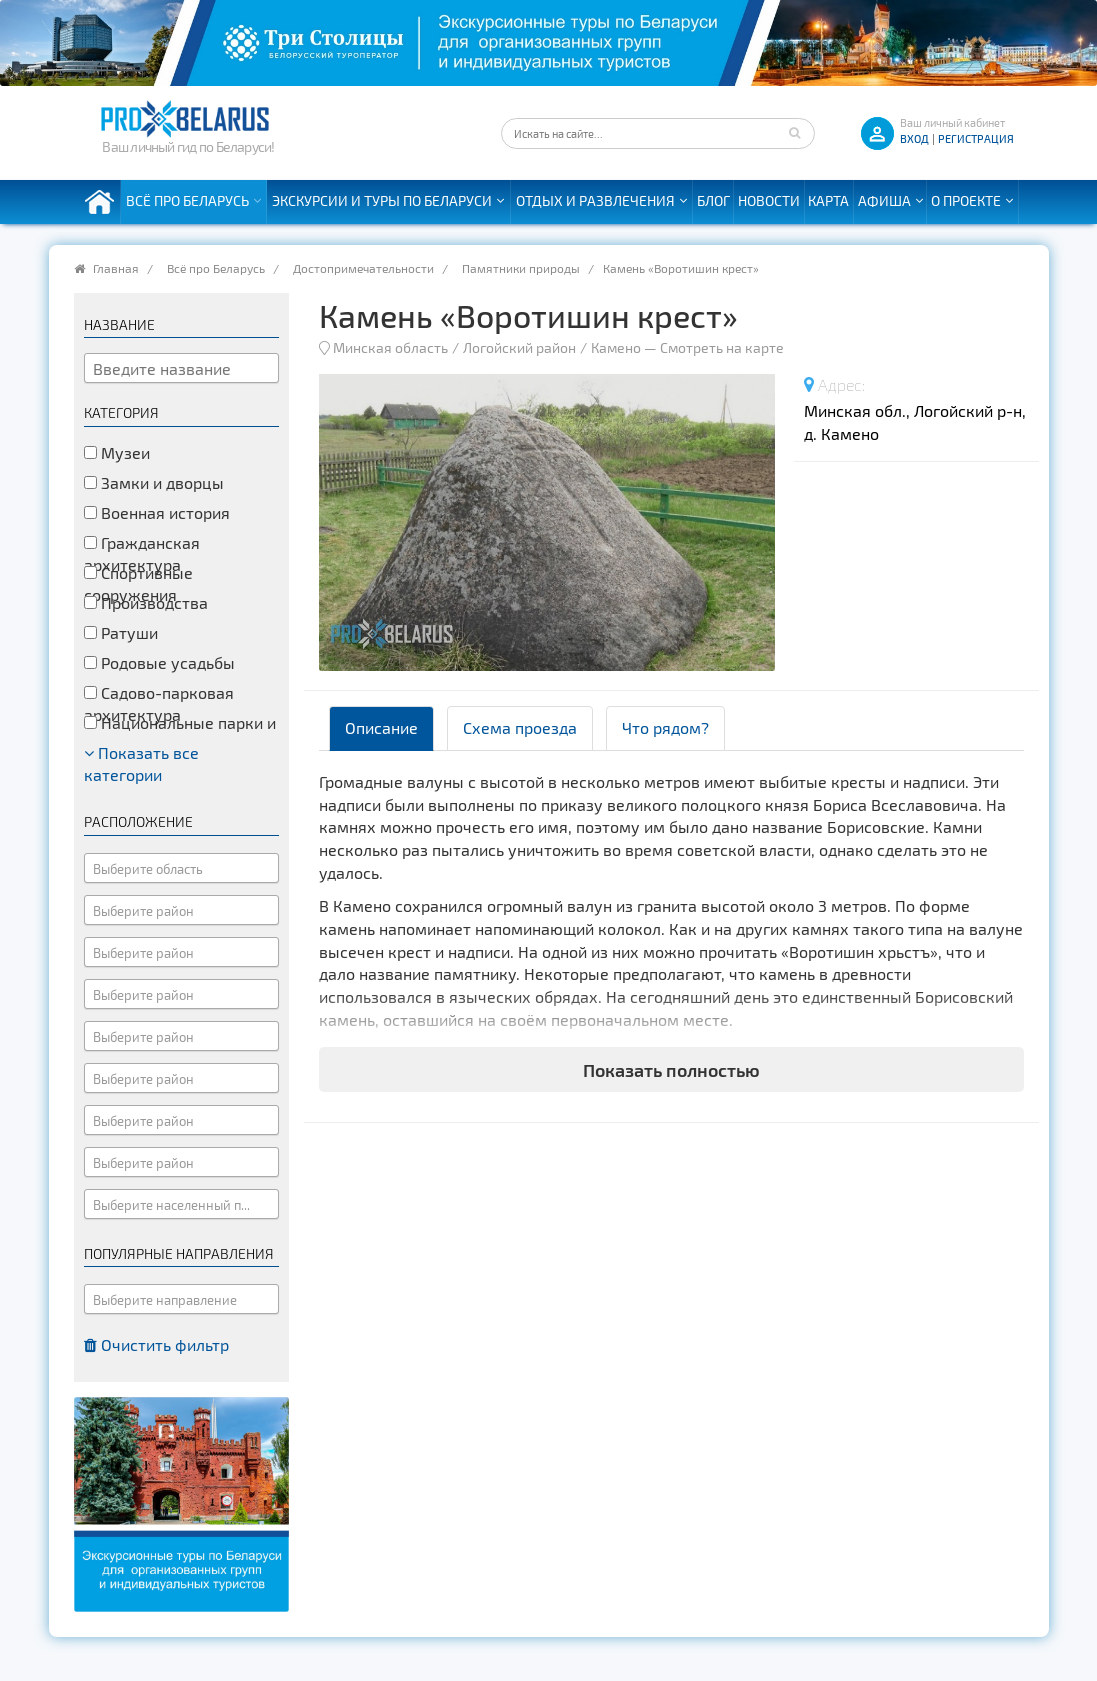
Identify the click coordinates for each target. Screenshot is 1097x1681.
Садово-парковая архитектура (159, 704)
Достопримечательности (363, 268)
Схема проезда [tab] (520, 727)
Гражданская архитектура (142, 554)
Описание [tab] (381, 727)
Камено (616, 347)
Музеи (117, 452)
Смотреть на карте (722, 347)
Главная (116, 268)
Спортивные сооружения (138, 584)
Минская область (390, 347)
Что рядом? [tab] (665, 727)
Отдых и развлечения (595, 200)
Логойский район (519, 347)
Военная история (157, 512)
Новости (769, 200)
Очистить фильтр (156, 1344)
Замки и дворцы (154, 482)
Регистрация (976, 138)
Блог (713, 200)
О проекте (966, 200)
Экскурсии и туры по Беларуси (382, 200)
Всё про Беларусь (187, 200)
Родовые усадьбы (159, 662)
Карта (828, 200)
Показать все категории (141, 764)
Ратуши (121, 632)
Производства (146, 602)
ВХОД (914, 138)
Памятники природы (521, 268)
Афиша (884, 200)
